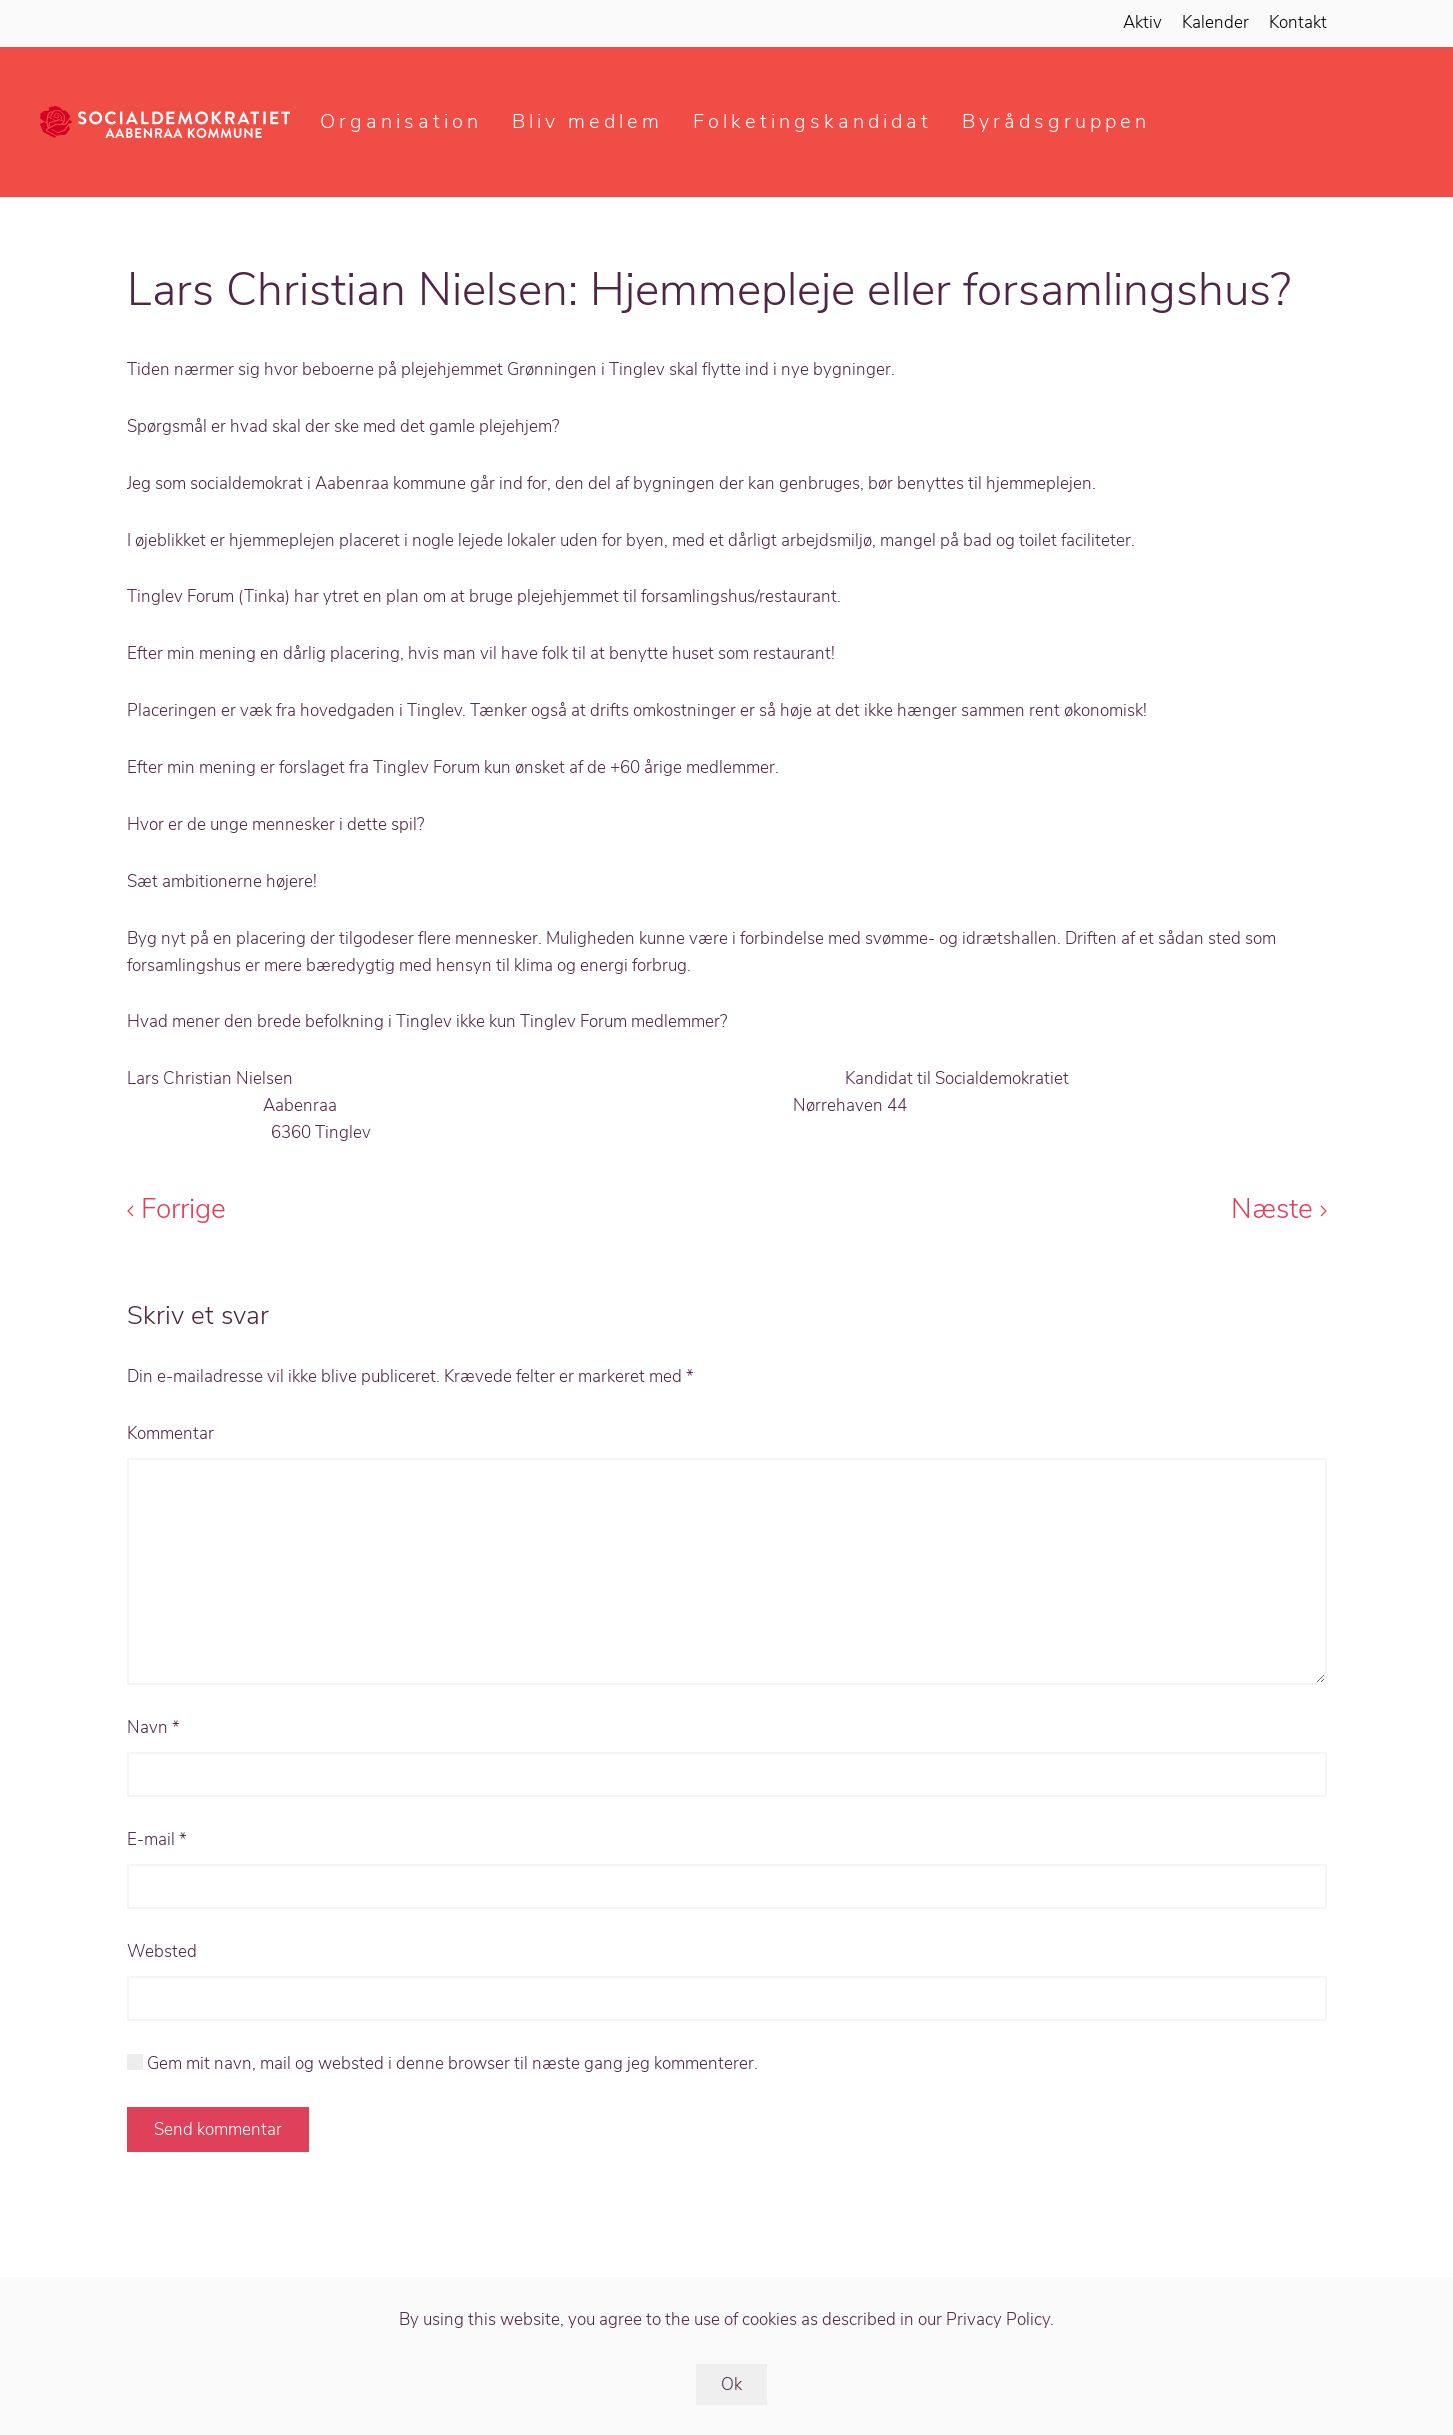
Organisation (401, 121)
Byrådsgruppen (1056, 121)
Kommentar (170, 1433)
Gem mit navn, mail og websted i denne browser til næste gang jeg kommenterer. (442, 2063)
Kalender (1215, 22)
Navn (153, 1727)
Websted (162, 1951)
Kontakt (1298, 22)
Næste (1279, 1209)
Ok (731, 2384)
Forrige (176, 1209)
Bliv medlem (587, 121)
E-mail (157, 1839)
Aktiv (1142, 22)
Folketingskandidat (812, 121)
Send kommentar (218, 2129)
